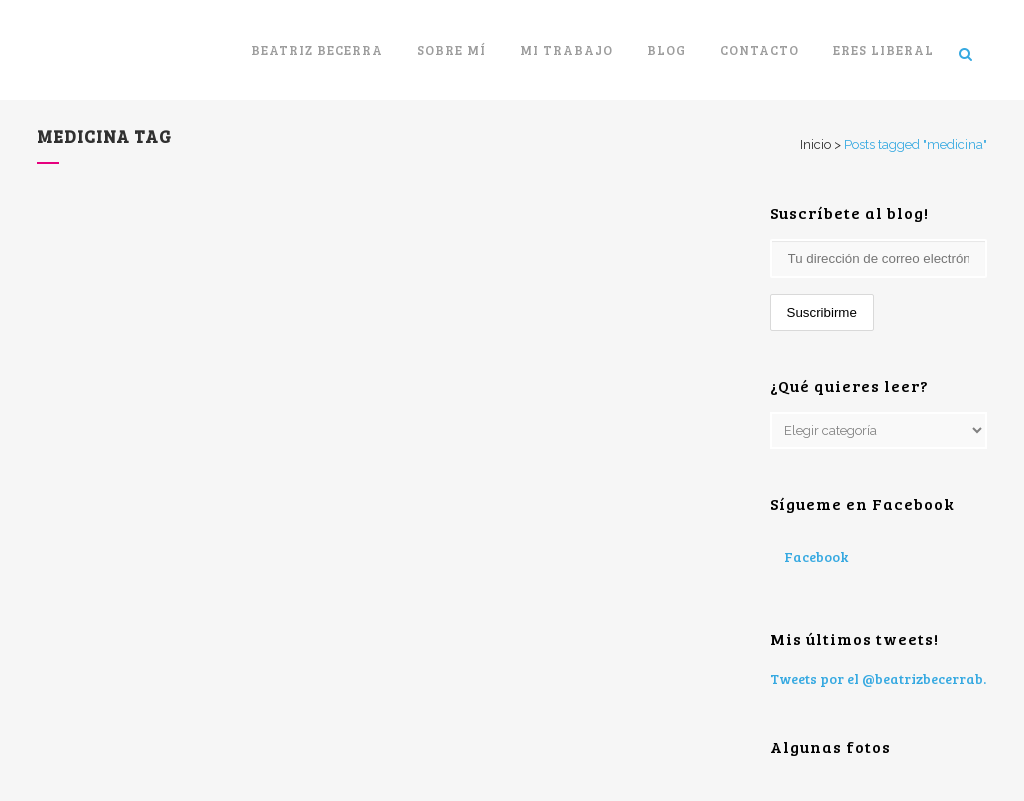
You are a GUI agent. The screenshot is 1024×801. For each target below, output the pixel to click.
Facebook (816, 556)
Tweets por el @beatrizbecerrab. (878, 678)
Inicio (815, 144)
